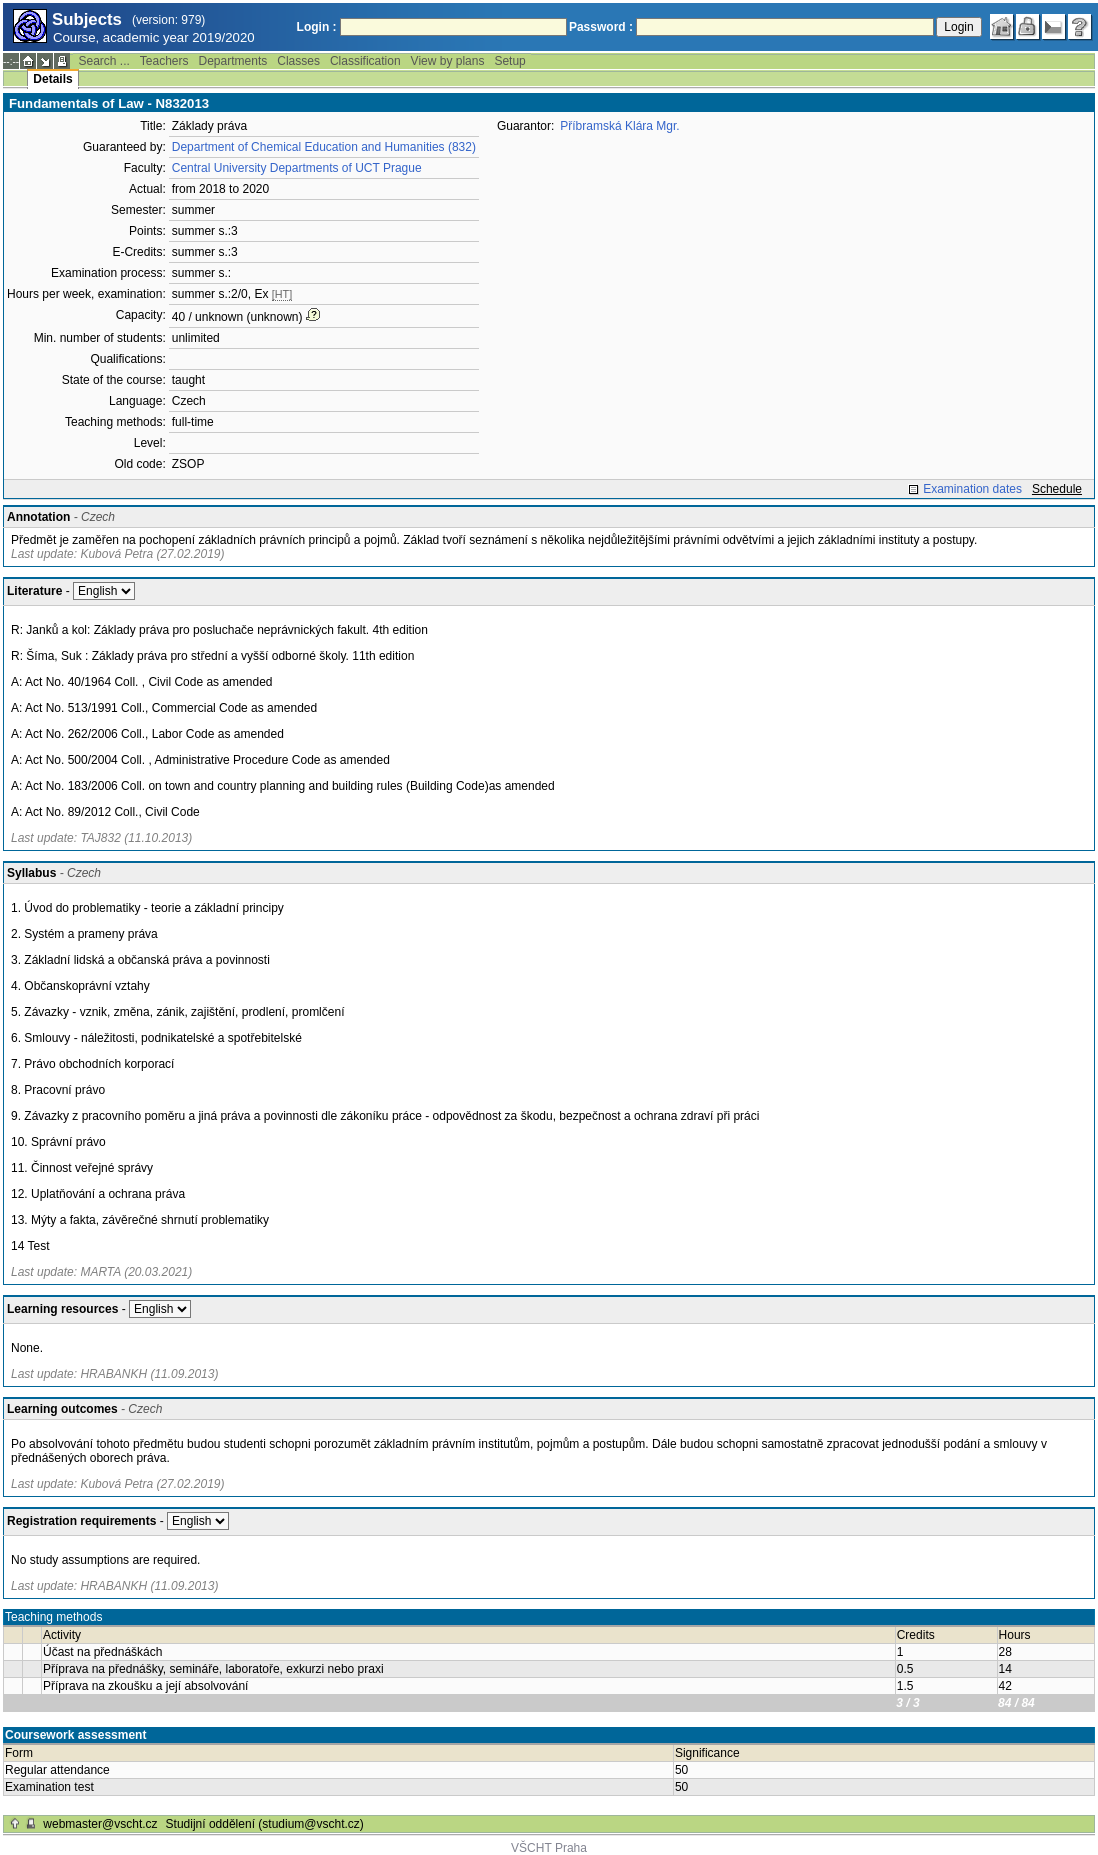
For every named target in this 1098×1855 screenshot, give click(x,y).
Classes (298, 61)
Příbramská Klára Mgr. (619, 126)
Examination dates (972, 489)
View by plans (448, 61)
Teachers (164, 61)
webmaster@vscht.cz (100, 1824)
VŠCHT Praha (549, 1848)
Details (52, 79)
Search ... (103, 61)
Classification (365, 61)
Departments (233, 61)
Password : (601, 27)
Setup (509, 61)
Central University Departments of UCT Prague (297, 168)
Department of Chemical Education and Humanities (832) (324, 147)
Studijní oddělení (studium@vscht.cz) (265, 1824)
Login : (317, 27)
